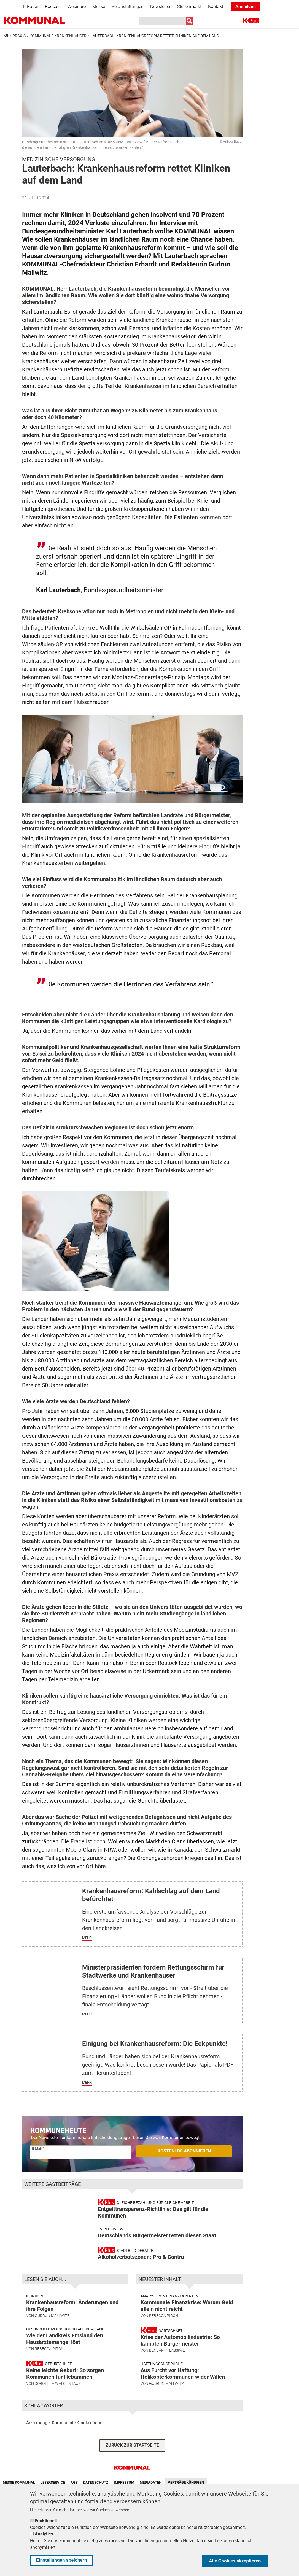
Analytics (44, 2534)
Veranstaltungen (128, 6)
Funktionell (46, 2520)
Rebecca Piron (49, 2382)
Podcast (53, 6)
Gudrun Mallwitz (52, 2348)
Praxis (19, 36)
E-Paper (30, 6)
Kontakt (215, 6)
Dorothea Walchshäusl (58, 2416)
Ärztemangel (38, 2456)
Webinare (77, 6)
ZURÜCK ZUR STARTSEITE (132, 2478)
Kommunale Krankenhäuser (58, 36)
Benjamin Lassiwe (167, 2383)
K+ (246, 21)
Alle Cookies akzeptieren (235, 2561)
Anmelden (245, 6)
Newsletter (160, 6)
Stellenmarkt (189, 6)
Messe (98, 6)
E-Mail (37, 2149)
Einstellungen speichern (61, 2560)
